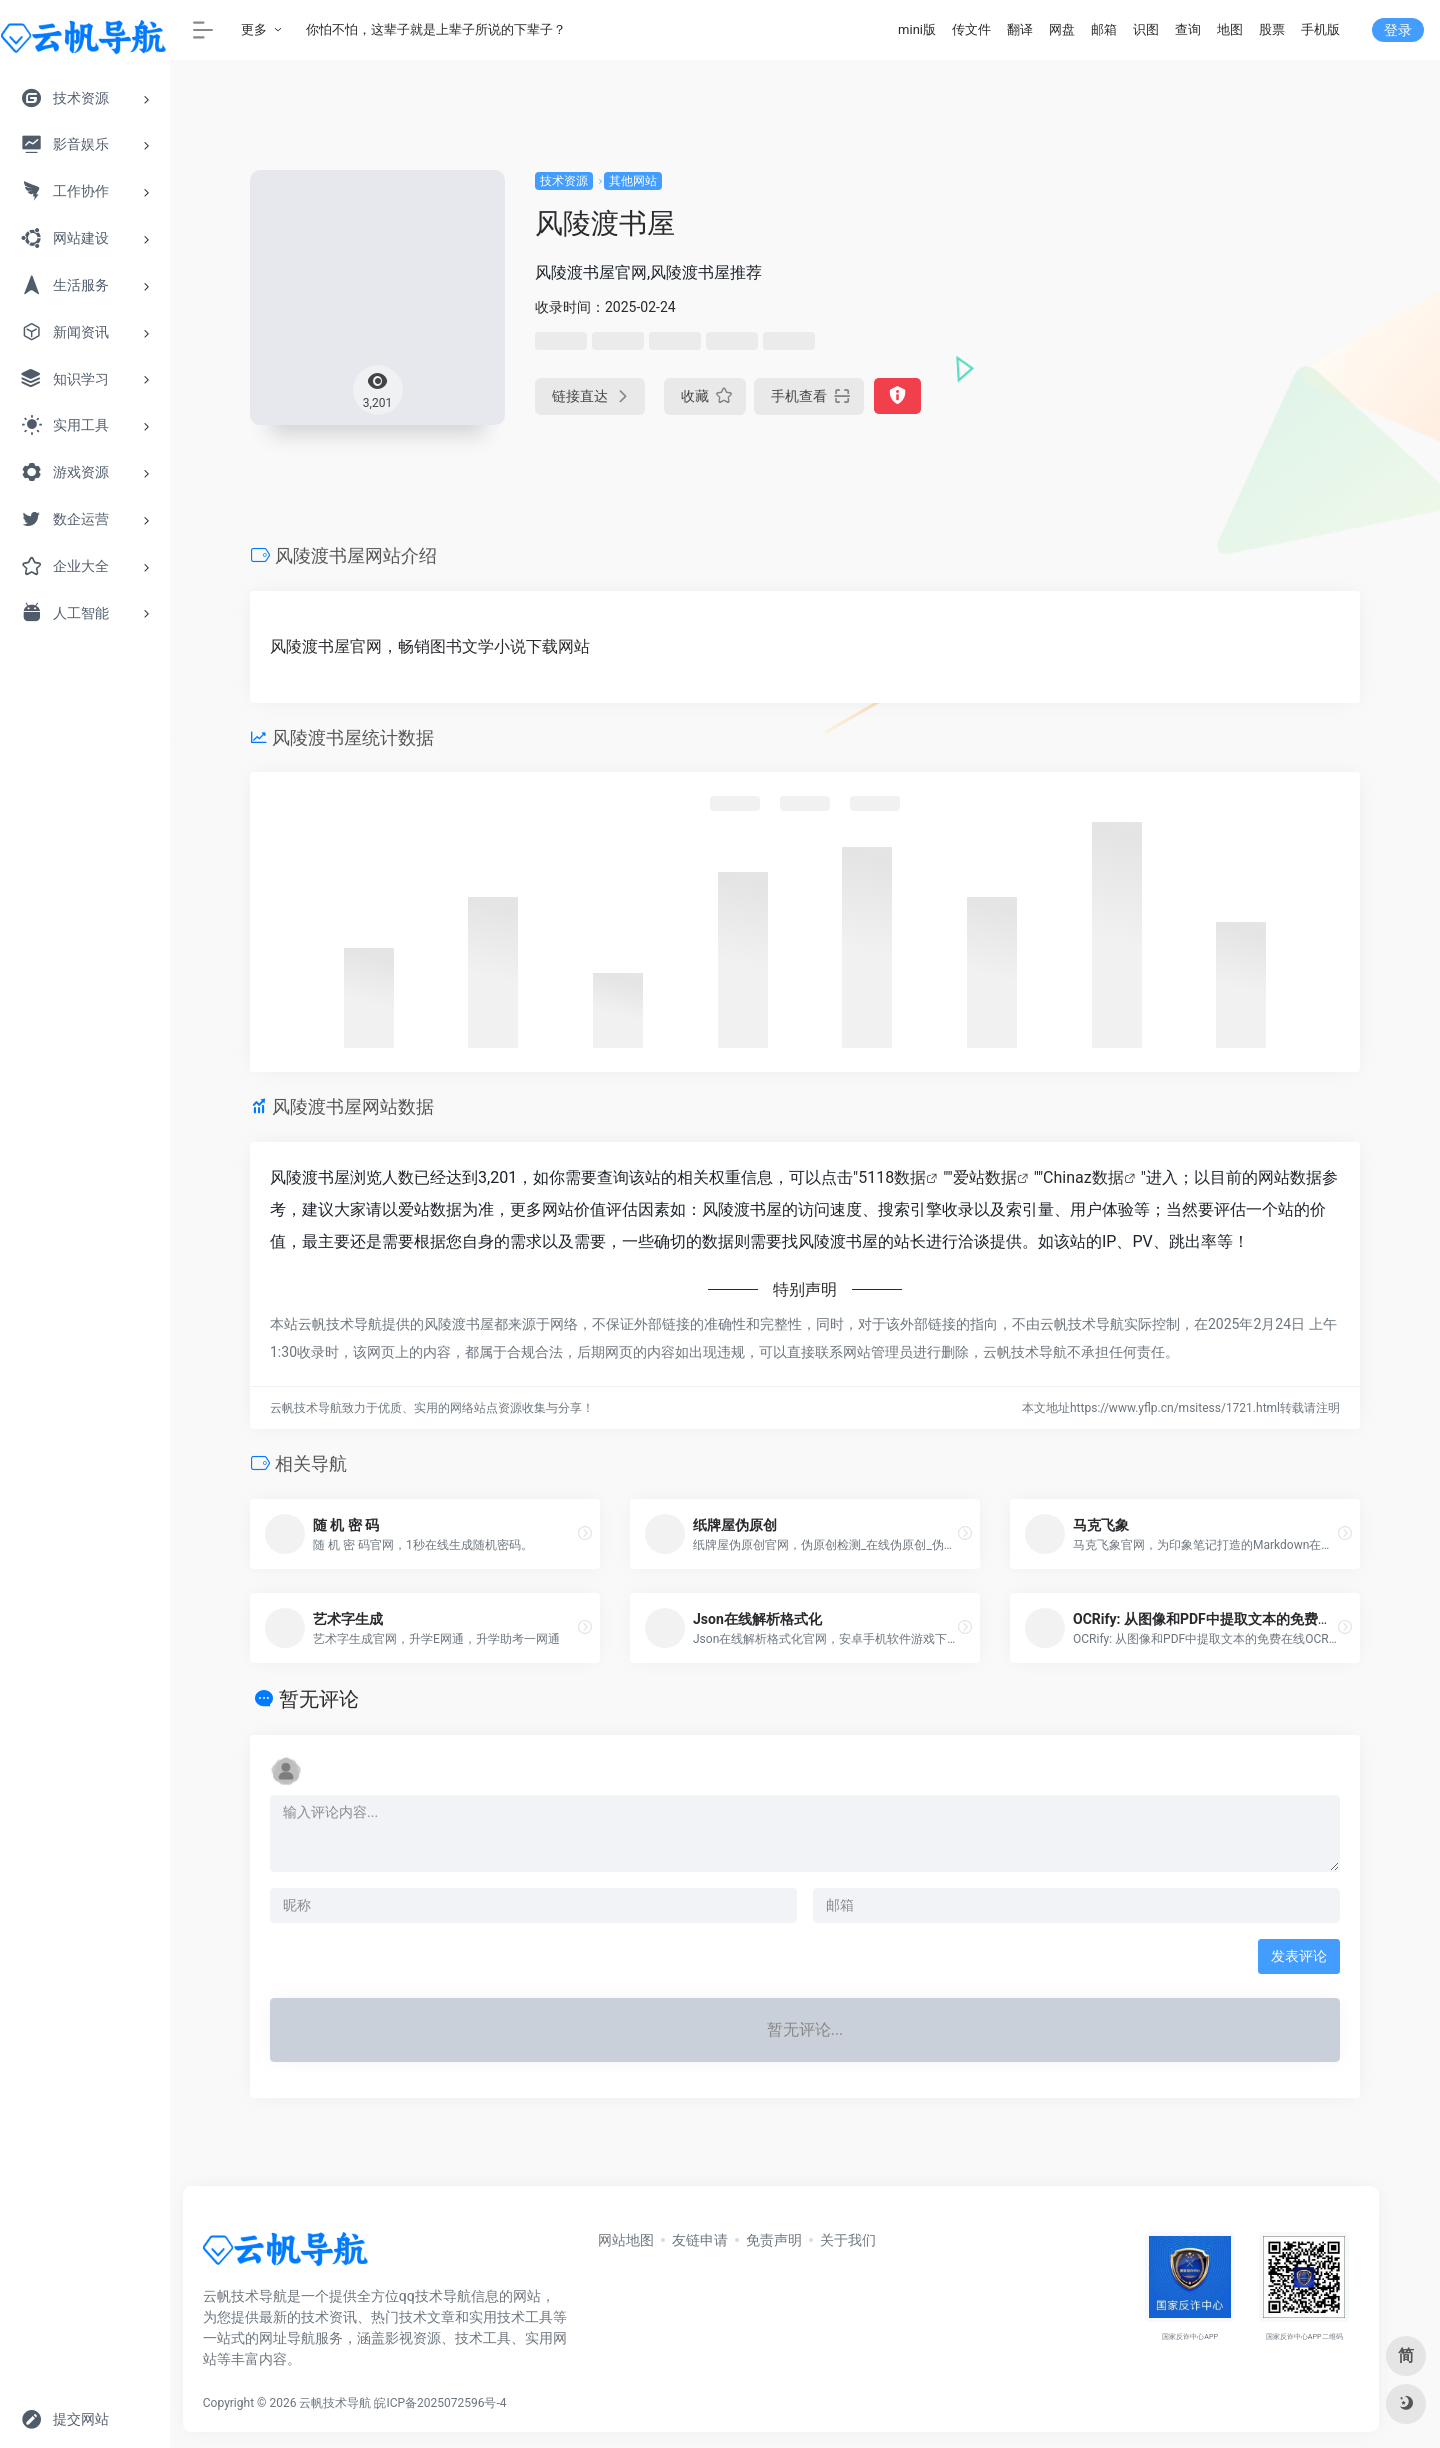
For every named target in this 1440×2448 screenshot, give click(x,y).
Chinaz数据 (1083, 1177)
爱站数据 (985, 1177)
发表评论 (1299, 1956)
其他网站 (633, 181)
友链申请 (700, 2240)
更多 (254, 29)
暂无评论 (319, 1699)
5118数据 (892, 1177)
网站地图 (626, 2240)
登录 (1398, 30)
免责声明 (774, 2240)
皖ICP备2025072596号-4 (440, 2403)
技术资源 (564, 181)
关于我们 (848, 2240)
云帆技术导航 (335, 2403)
